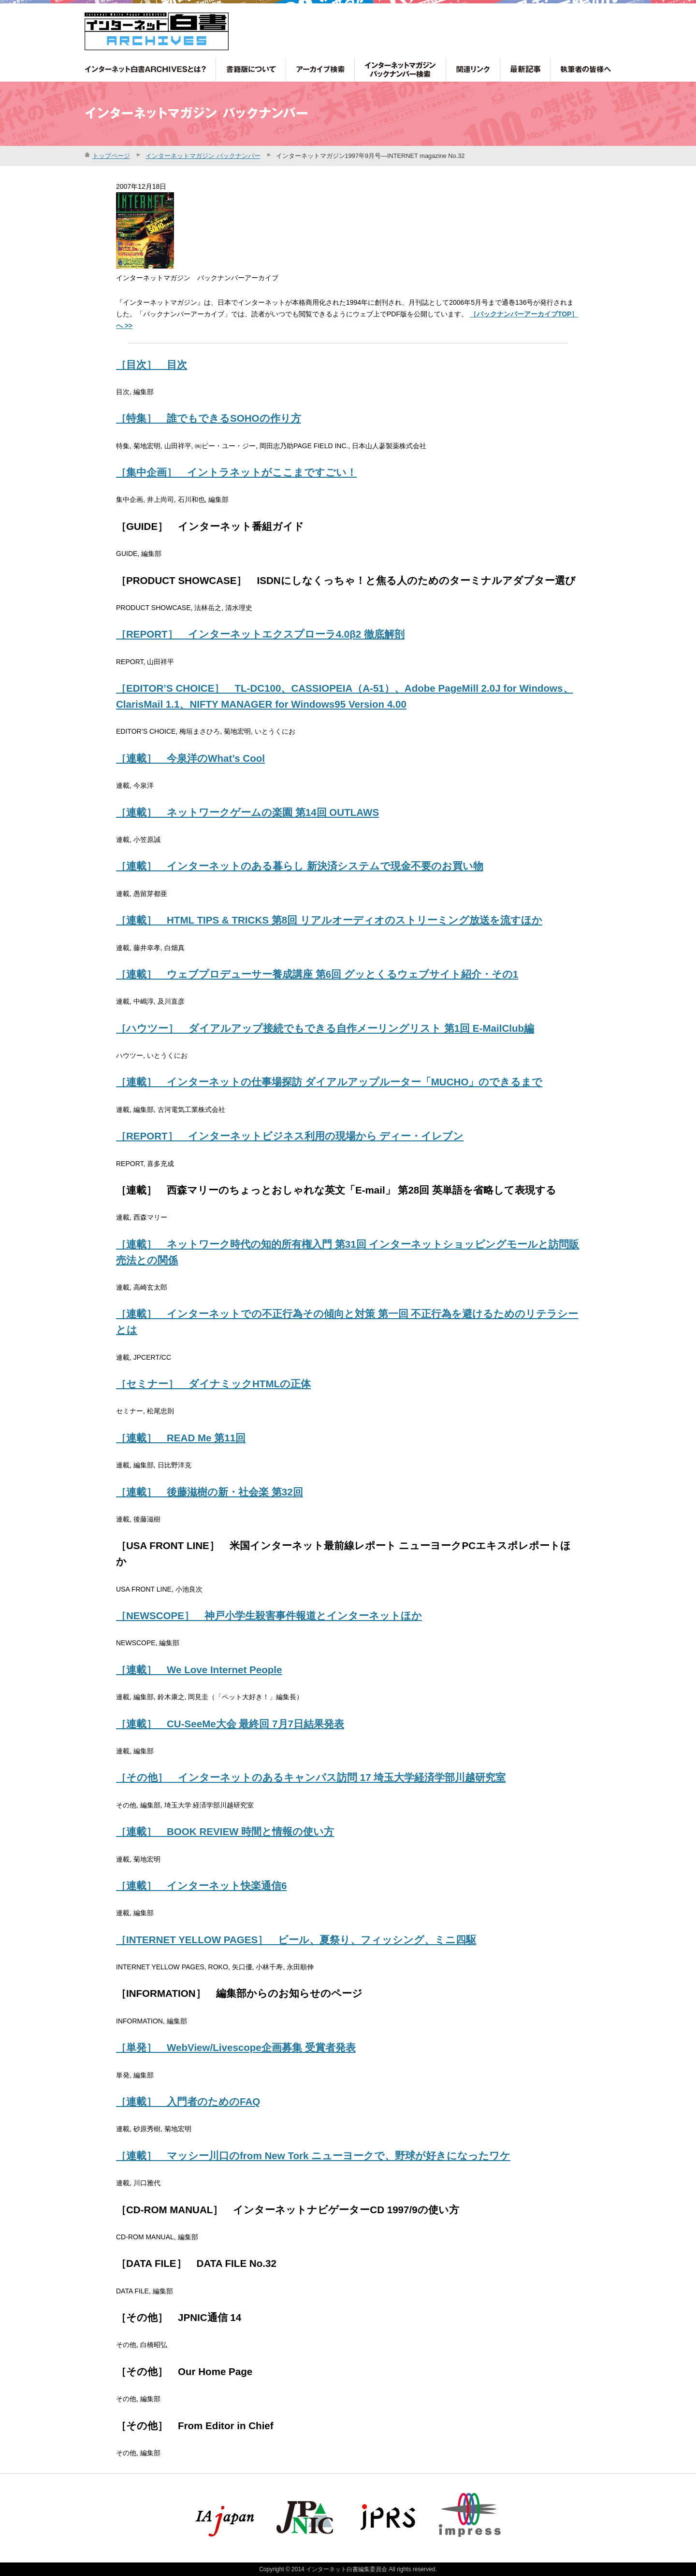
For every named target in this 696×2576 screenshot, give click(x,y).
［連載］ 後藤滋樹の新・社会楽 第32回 (209, 1491)
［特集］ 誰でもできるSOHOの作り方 (208, 418)
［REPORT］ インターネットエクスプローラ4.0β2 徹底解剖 (260, 634)
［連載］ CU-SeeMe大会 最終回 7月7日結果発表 (230, 1723)
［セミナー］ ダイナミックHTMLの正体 (213, 1383)
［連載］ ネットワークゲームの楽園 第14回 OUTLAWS (247, 812)
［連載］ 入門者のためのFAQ (188, 2101)
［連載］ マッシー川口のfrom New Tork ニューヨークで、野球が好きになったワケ (313, 2155)
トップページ (111, 155)
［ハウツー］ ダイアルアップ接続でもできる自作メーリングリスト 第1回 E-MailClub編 (325, 1028)
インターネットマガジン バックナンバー (203, 155)
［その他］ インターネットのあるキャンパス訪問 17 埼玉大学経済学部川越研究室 (311, 1777)
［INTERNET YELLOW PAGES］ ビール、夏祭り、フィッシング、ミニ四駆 (296, 1939)
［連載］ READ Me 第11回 (181, 1437)
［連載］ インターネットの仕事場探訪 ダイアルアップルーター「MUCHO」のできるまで (329, 1081)
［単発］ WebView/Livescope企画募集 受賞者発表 (236, 2047)
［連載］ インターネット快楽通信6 (201, 1885)
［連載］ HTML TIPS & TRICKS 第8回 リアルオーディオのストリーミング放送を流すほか (329, 919)
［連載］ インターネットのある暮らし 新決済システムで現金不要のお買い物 (299, 865)
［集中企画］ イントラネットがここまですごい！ (236, 472)
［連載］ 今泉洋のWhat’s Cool (190, 758)
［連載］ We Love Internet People (199, 1669)
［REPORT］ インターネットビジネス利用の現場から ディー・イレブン (290, 1135)
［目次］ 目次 (151, 364)
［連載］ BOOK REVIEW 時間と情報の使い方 (225, 1831)
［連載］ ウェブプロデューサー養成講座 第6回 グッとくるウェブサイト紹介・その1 (317, 974)
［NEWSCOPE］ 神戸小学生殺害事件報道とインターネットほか (269, 1615)
